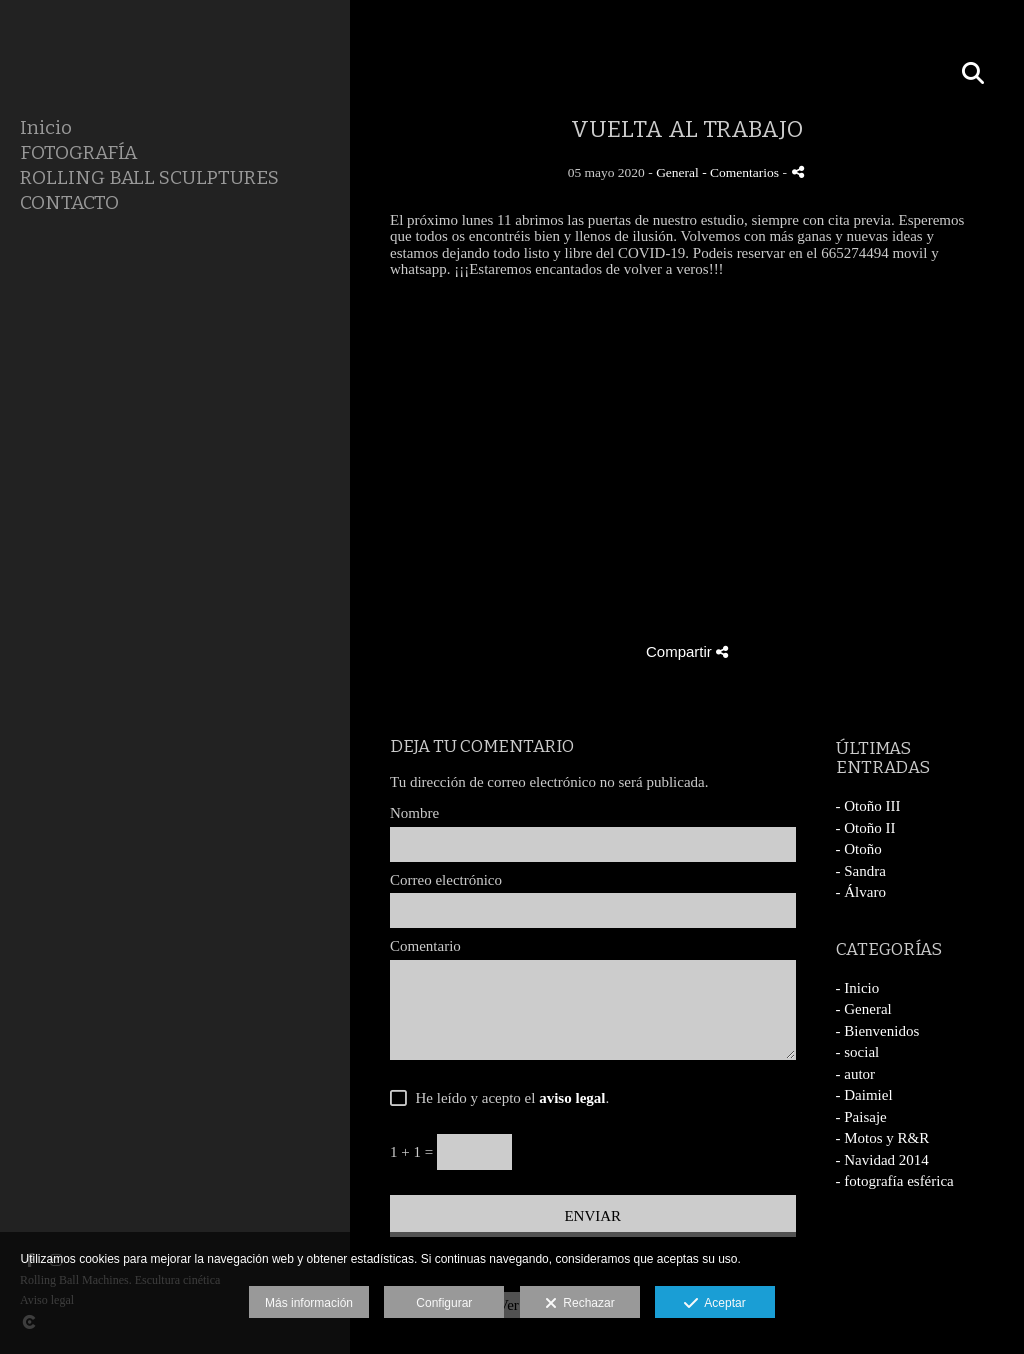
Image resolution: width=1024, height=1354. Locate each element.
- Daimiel (864, 1095)
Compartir (687, 651)
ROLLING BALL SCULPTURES (149, 177)
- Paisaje (861, 1117)
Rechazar (580, 1304)
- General (864, 1009)
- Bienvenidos (878, 1031)
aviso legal (572, 1098)
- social (858, 1052)
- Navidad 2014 (882, 1160)
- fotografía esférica (895, 1181)
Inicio (46, 127)
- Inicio (858, 988)
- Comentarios (742, 172)
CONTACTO (69, 202)
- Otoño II (866, 828)
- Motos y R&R (883, 1138)
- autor (856, 1074)
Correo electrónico (446, 880)
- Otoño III (868, 806)
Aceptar (714, 1304)
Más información (309, 1303)
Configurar (444, 1303)
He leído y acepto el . (508, 1098)
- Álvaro (861, 892)
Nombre (414, 813)
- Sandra (861, 871)
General (677, 172)
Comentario (425, 946)
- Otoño (859, 849)
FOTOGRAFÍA (78, 152)
